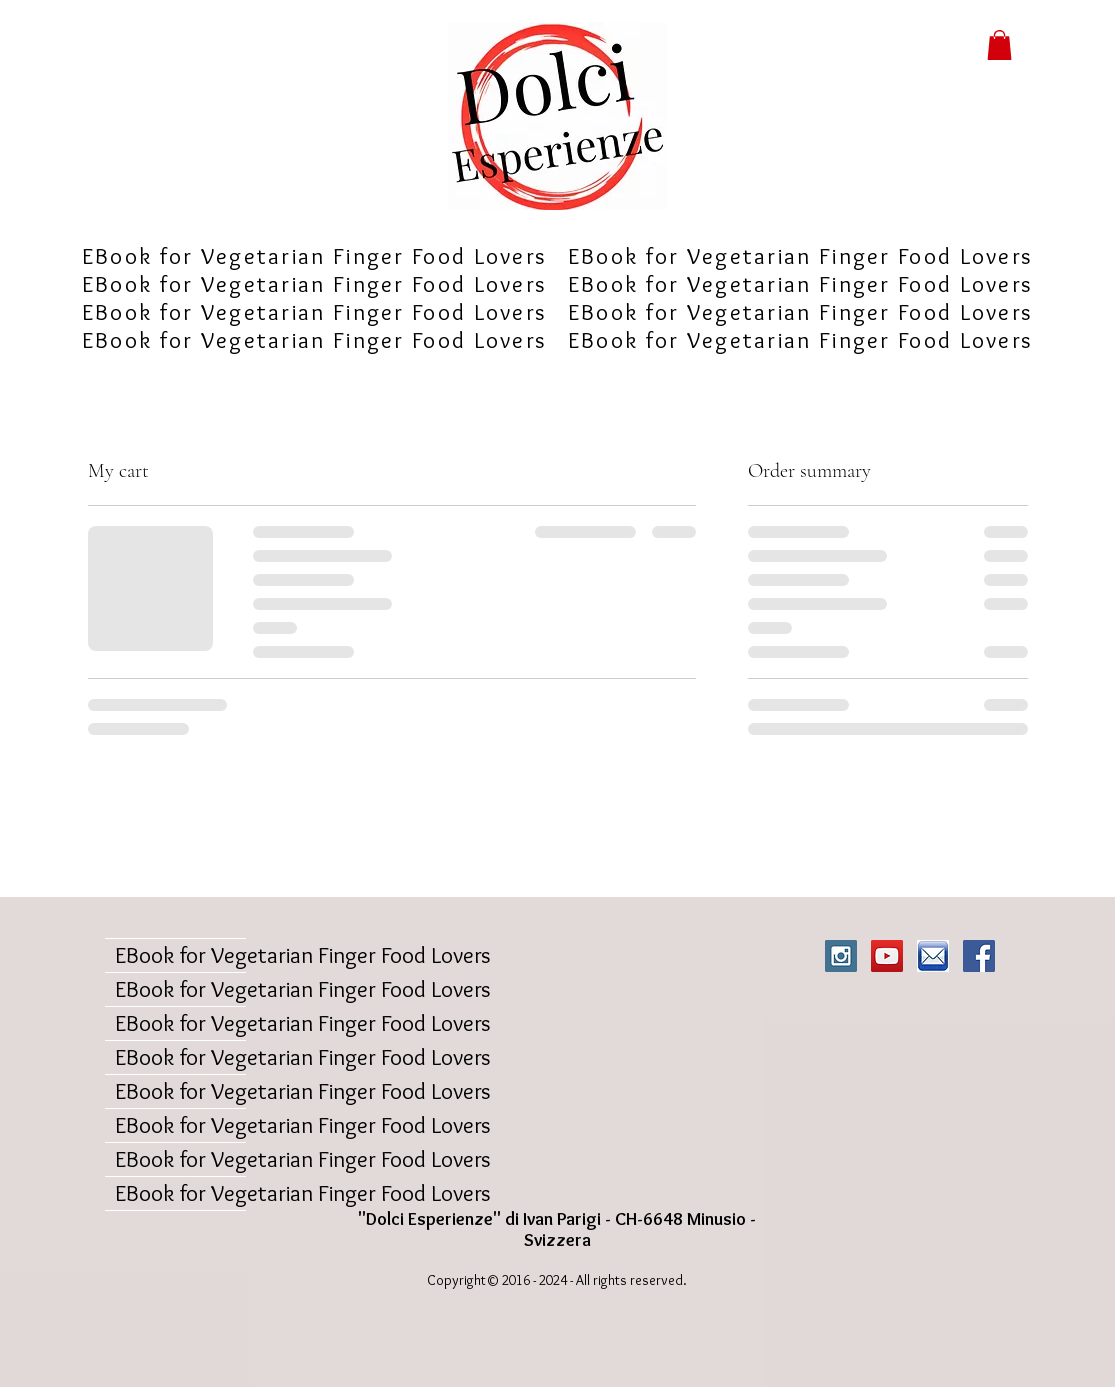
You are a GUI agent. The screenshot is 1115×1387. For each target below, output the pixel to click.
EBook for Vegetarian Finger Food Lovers (180, 955)
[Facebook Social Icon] (979, 956)
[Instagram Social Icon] (841, 956)
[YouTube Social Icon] (887, 956)
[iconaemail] (933, 956)
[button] (999, 45)
